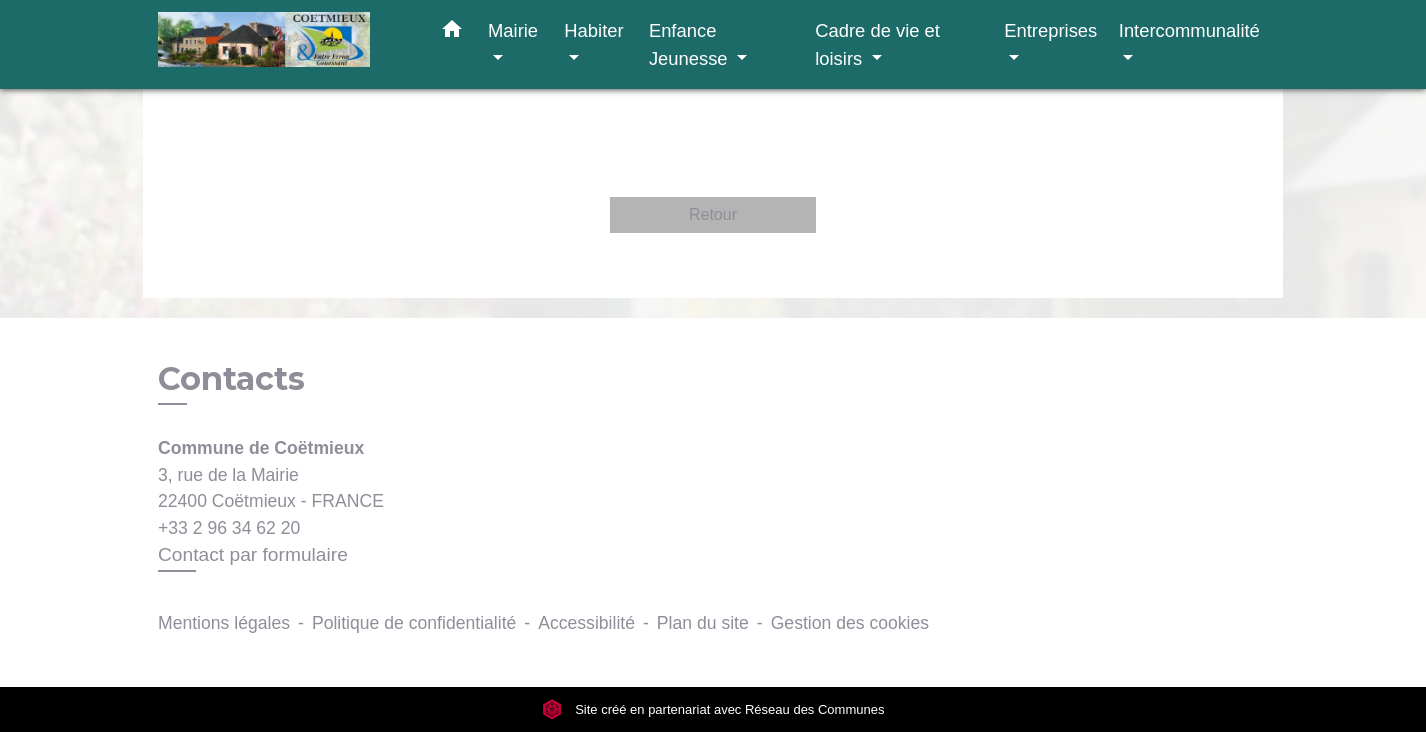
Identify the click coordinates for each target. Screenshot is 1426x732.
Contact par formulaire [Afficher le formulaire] (253, 554)
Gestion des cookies (850, 623)
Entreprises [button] (1050, 30)
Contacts (231, 379)
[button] (452, 33)
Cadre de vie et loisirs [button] (877, 44)
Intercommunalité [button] (1189, 30)
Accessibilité (586, 623)
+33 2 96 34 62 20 (229, 528)
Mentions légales (224, 623)
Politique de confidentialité (414, 623)
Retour (713, 214)
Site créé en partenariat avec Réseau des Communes (713, 709)
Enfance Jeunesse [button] (691, 44)
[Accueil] (283, 44)
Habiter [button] (593, 30)
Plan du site (703, 623)
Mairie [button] (513, 30)
